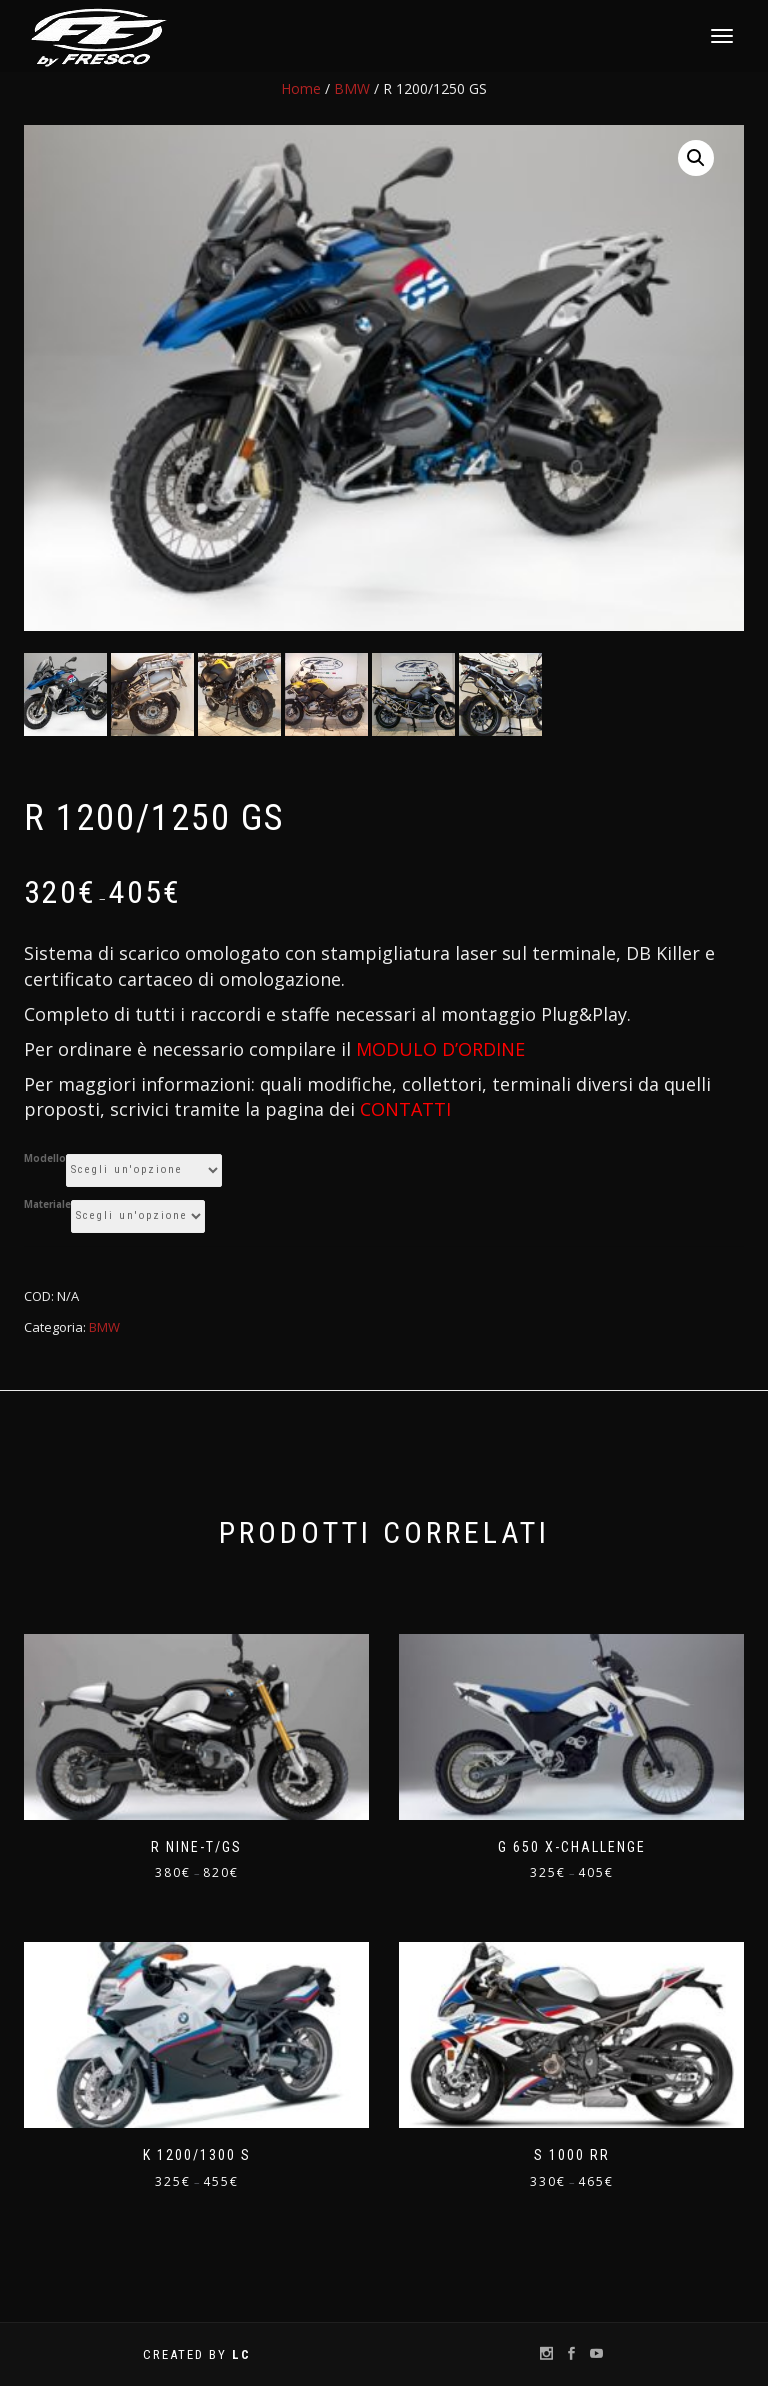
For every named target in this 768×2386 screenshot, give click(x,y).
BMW (352, 88)
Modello (45, 1160)
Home (301, 88)
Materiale (47, 1206)
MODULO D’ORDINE (440, 1050)
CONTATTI (405, 1111)
